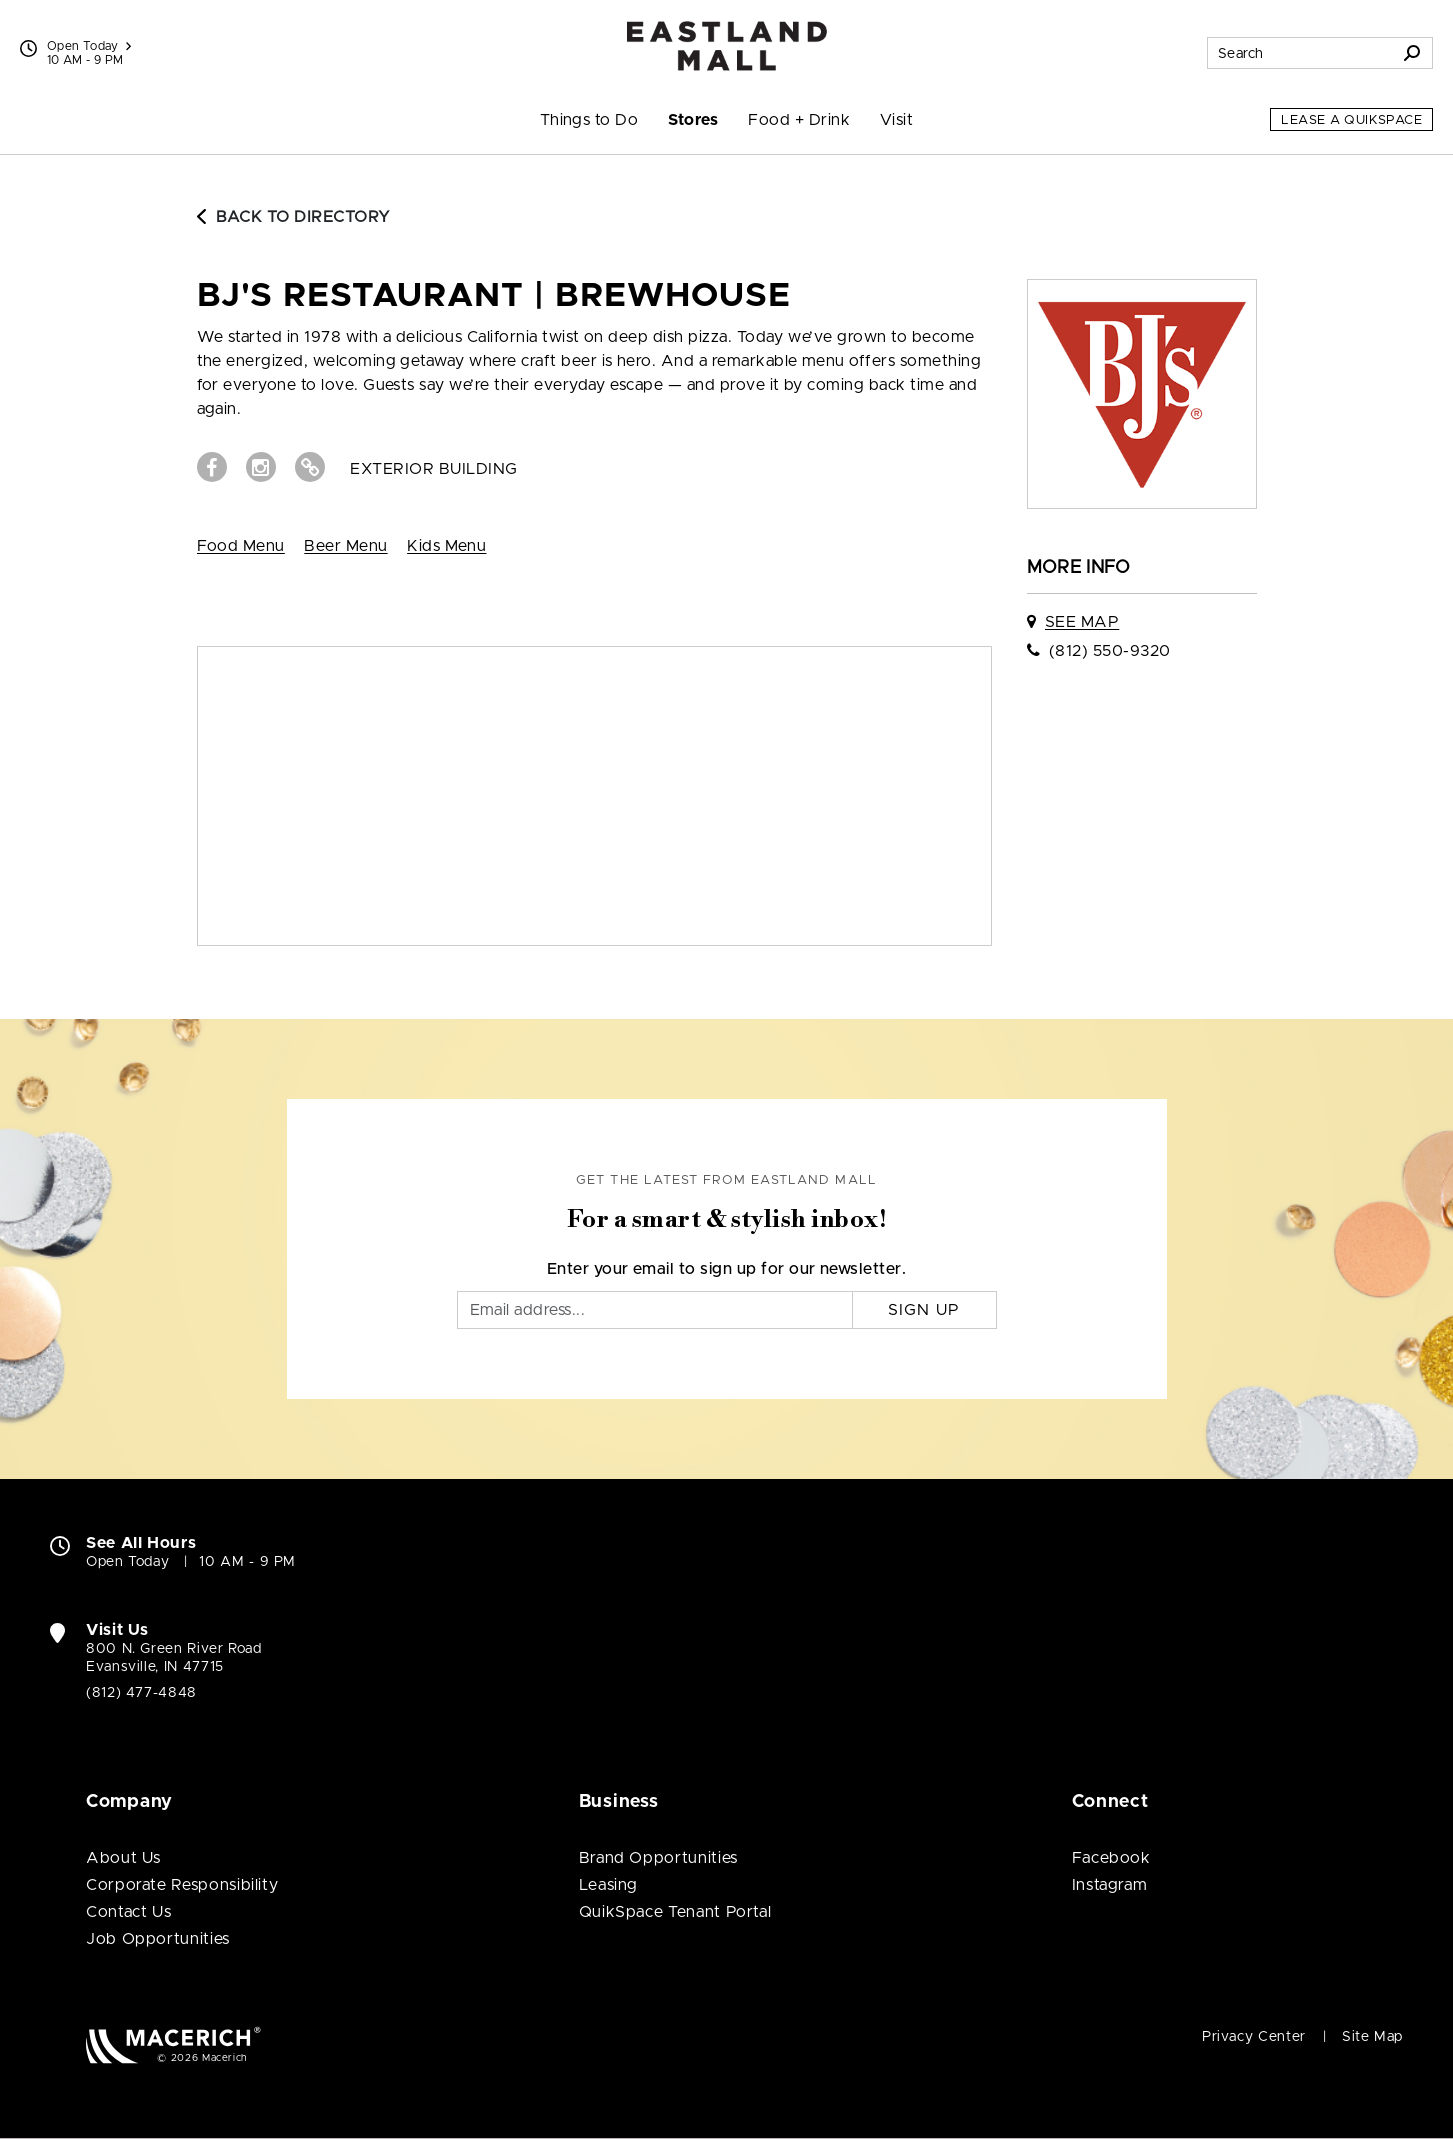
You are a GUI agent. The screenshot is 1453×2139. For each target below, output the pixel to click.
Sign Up (924, 1310)
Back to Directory (294, 217)
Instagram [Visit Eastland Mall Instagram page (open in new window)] (1110, 1885)
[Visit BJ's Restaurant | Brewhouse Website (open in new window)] (310, 467)
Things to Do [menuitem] (589, 120)
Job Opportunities (158, 1939)
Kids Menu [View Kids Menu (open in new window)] (446, 546)
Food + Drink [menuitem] (799, 120)
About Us (123, 1858)
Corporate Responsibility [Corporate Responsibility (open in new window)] (182, 1885)
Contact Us (128, 1912)
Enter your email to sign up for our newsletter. (727, 1269)
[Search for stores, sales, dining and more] (1300, 53)
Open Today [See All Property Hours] (89, 46)
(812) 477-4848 (141, 1693)
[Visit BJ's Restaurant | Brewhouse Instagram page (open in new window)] (261, 467)
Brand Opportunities (658, 1858)
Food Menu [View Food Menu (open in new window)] (241, 546)
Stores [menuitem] (693, 120)
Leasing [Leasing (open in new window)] (608, 1885)
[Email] (655, 1310)
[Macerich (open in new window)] (173, 2044)
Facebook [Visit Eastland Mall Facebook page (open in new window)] (1111, 1858)
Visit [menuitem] (896, 120)
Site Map (1372, 2037)
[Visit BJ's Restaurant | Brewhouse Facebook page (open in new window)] (212, 467)
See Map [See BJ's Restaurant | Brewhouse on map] (1082, 622)
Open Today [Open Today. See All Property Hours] (127, 1562)
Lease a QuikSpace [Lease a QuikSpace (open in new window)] (1351, 120)
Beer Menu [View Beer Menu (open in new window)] (345, 546)
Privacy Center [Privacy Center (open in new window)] (1254, 2037)
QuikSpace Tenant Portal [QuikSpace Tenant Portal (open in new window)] (675, 1912)
